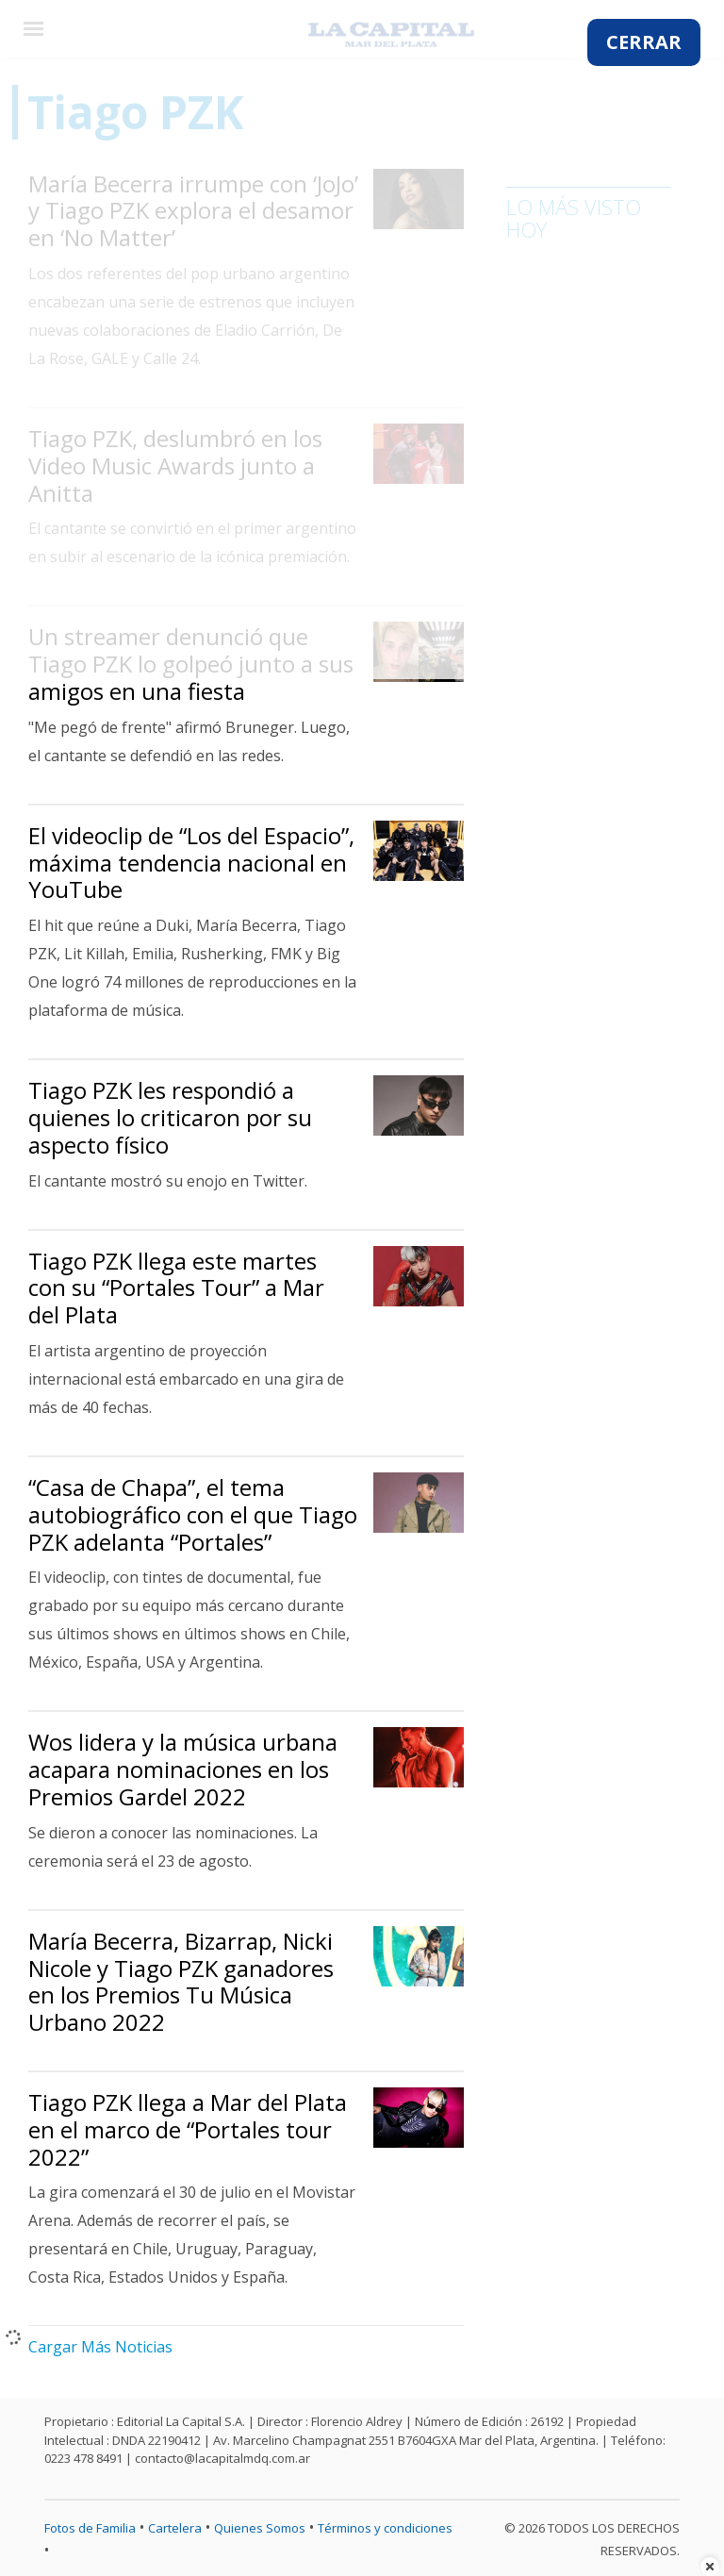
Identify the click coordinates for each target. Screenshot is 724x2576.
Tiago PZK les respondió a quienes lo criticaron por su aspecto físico (170, 1117)
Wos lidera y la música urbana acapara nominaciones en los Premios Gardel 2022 (182, 1769)
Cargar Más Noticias (100, 2346)
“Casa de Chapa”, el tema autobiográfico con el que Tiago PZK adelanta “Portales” (192, 1514)
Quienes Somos (259, 2527)
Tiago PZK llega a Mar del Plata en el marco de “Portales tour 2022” (187, 2129)
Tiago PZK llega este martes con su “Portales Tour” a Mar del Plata (176, 1288)
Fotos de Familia (90, 2527)
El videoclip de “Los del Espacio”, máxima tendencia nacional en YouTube (191, 863)
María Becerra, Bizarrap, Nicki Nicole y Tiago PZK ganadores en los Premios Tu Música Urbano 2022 (181, 1981)
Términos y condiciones (385, 2527)
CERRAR (644, 42)
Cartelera (175, 2527)
